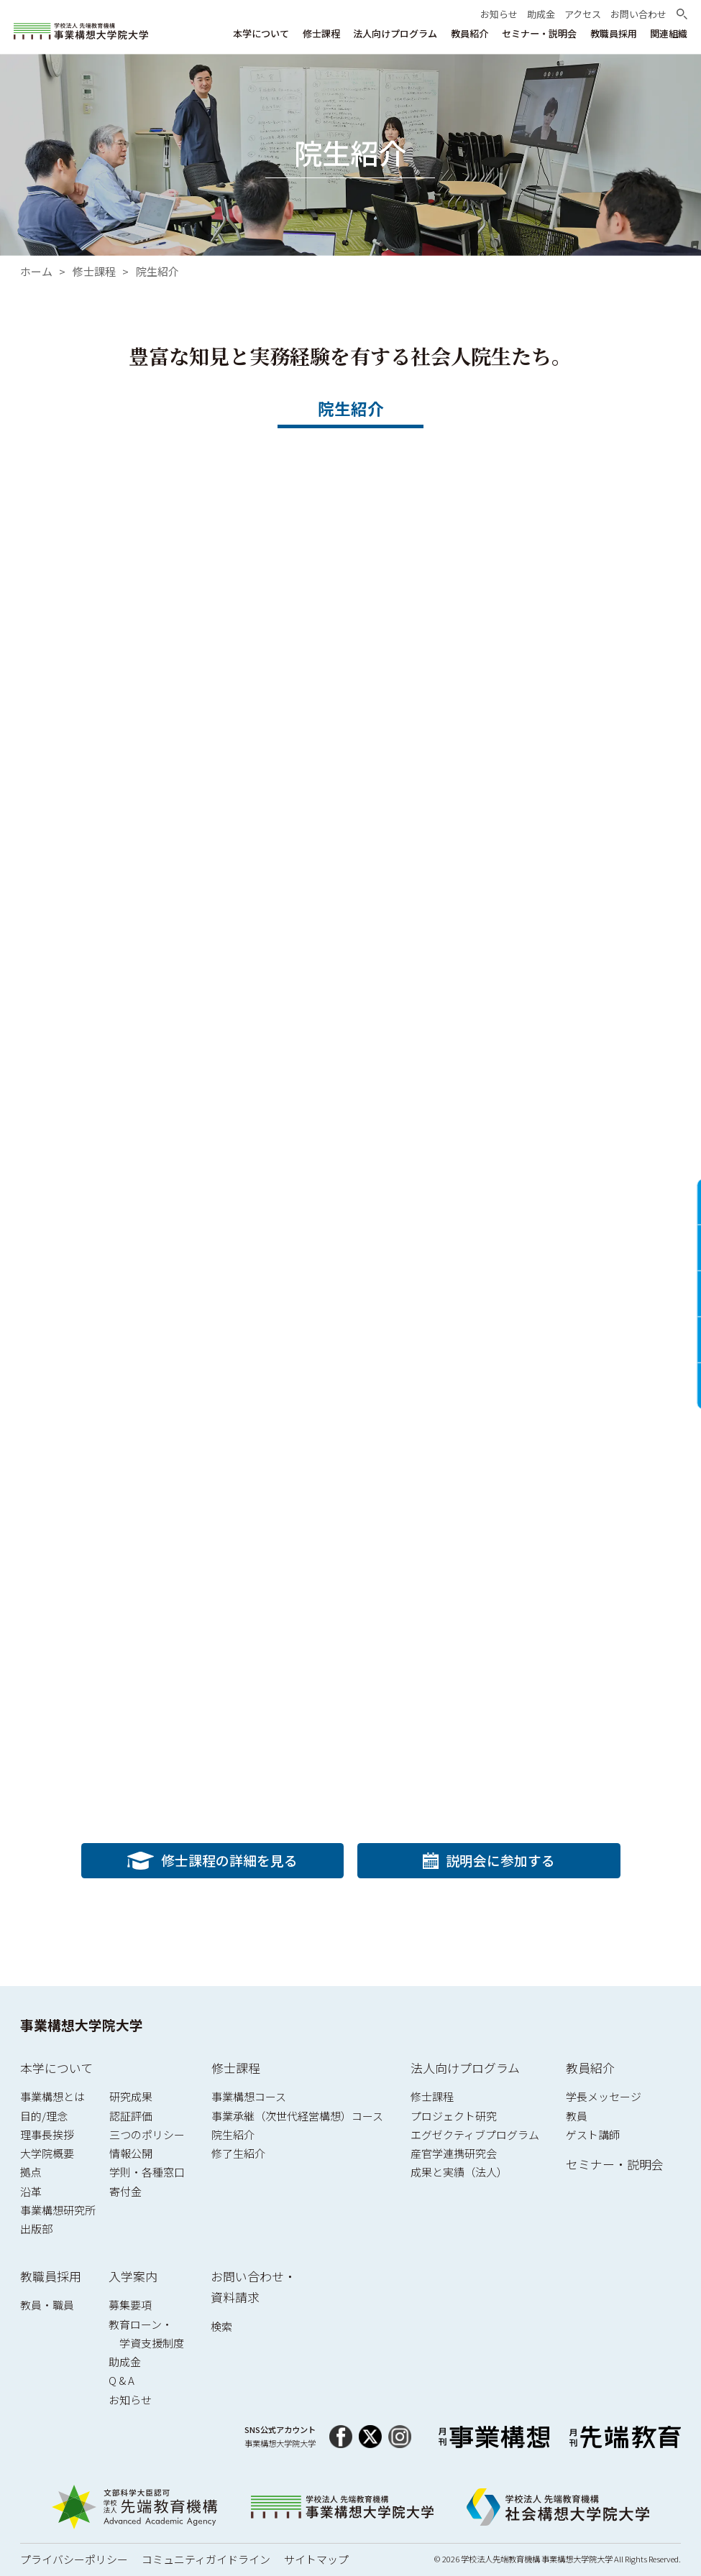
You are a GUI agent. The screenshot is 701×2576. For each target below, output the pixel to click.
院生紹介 (157, 272)
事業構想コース (248, 2096)
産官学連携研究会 (454, 2153)
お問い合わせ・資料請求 (253, 2287)
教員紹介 (590, 2068)
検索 (221, 2326)
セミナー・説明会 (615, 2164)
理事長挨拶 (47, 2134)
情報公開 (130, 2153)
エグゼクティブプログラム (475, 2134)
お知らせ (130, 2399)
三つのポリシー (147, 2134)
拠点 (31, 2171)
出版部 (36, 2228)
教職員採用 (50, 2276)
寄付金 (125, 2191)
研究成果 (130, 2096)
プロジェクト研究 (454, 2115)
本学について (56, 2068)
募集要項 (130, 2304)
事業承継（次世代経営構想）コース (297, 2115)
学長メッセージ (603, 2096)
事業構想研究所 (58, 2209)
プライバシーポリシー (74, 2559)
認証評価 (130, 2115)
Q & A (121, 2380)
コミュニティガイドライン (206, 2559)
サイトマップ (316, 2559)
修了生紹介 (238, 2153)
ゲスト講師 (593, 2134)
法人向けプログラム (465, 2068)
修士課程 (94, 272)
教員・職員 (47, 2304)
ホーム (36, 272)
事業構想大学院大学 (81, 2024)
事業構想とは (52, 2096)
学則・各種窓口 (147, 2171)
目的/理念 (44, 2115)
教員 (576, 2115)
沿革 (31, 2191)
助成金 (125, 2361)
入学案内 (133, 2276)
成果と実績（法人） (459, 2171)
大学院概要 (47, 2153)
